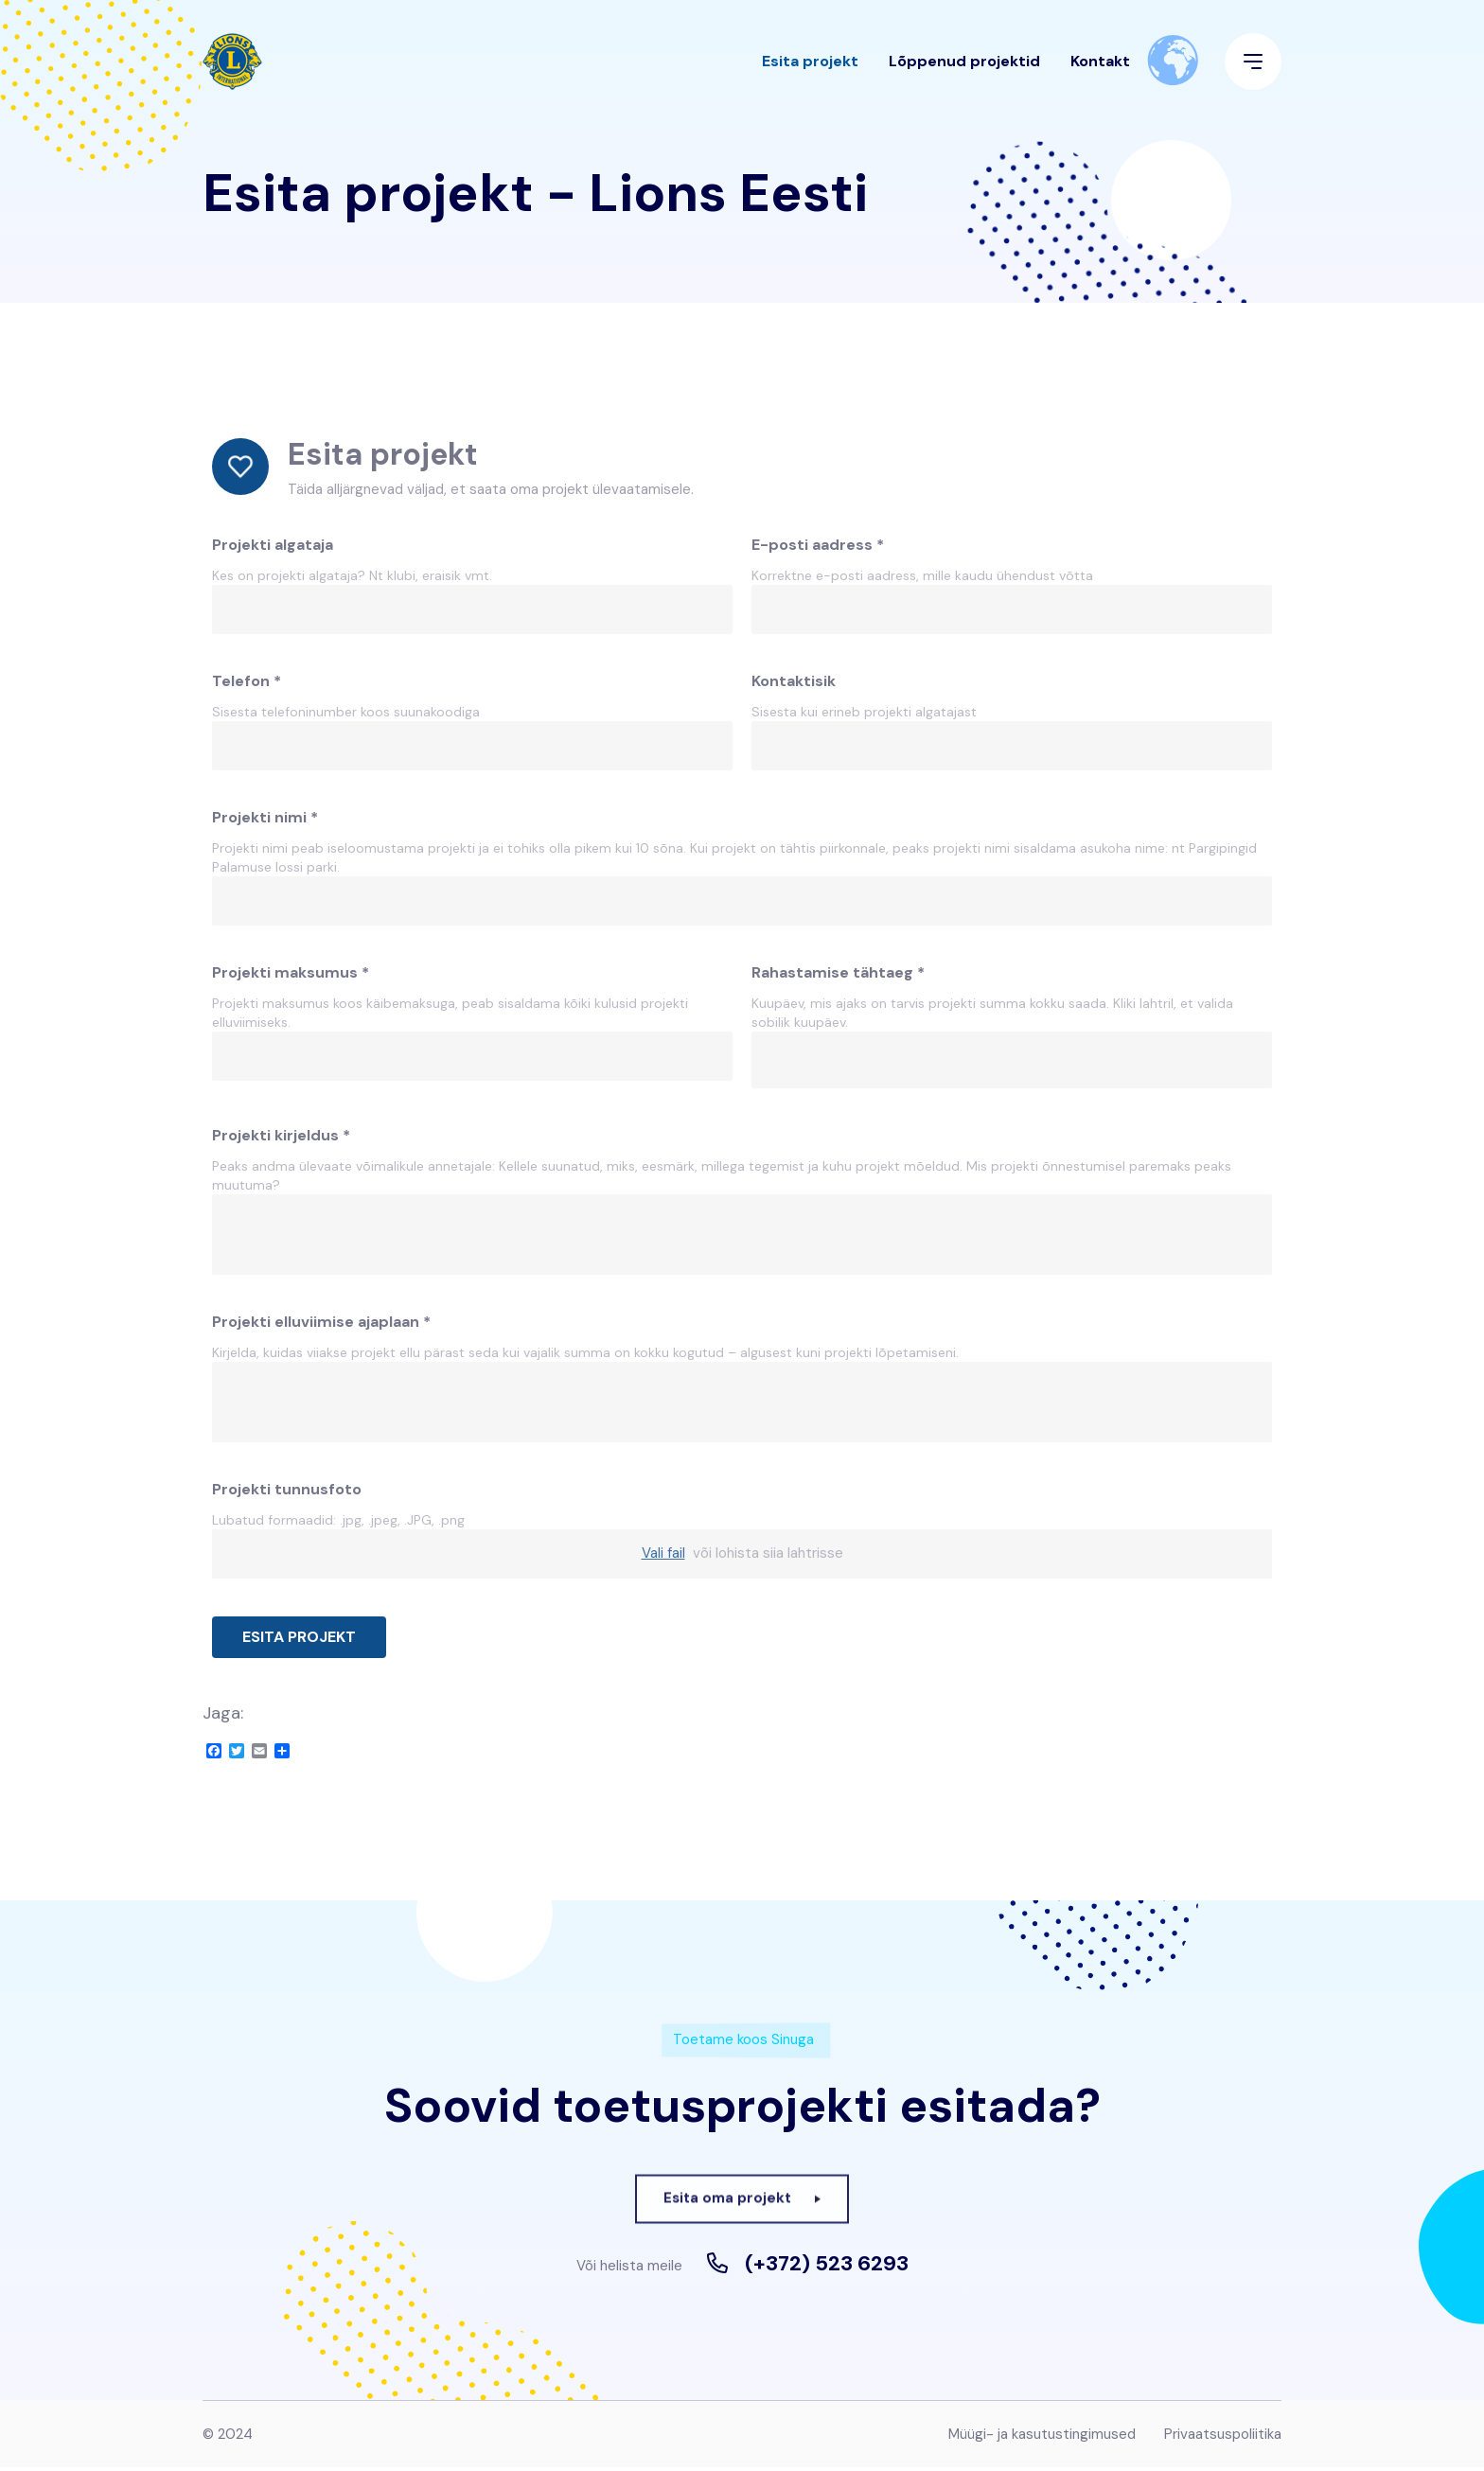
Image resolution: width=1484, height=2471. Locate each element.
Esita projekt (810, 70)
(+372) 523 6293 (827, 2267)
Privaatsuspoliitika (1222, 2437)
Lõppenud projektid (964, 70)
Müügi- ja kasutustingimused (1042, 2437)
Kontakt (1100, 70)
